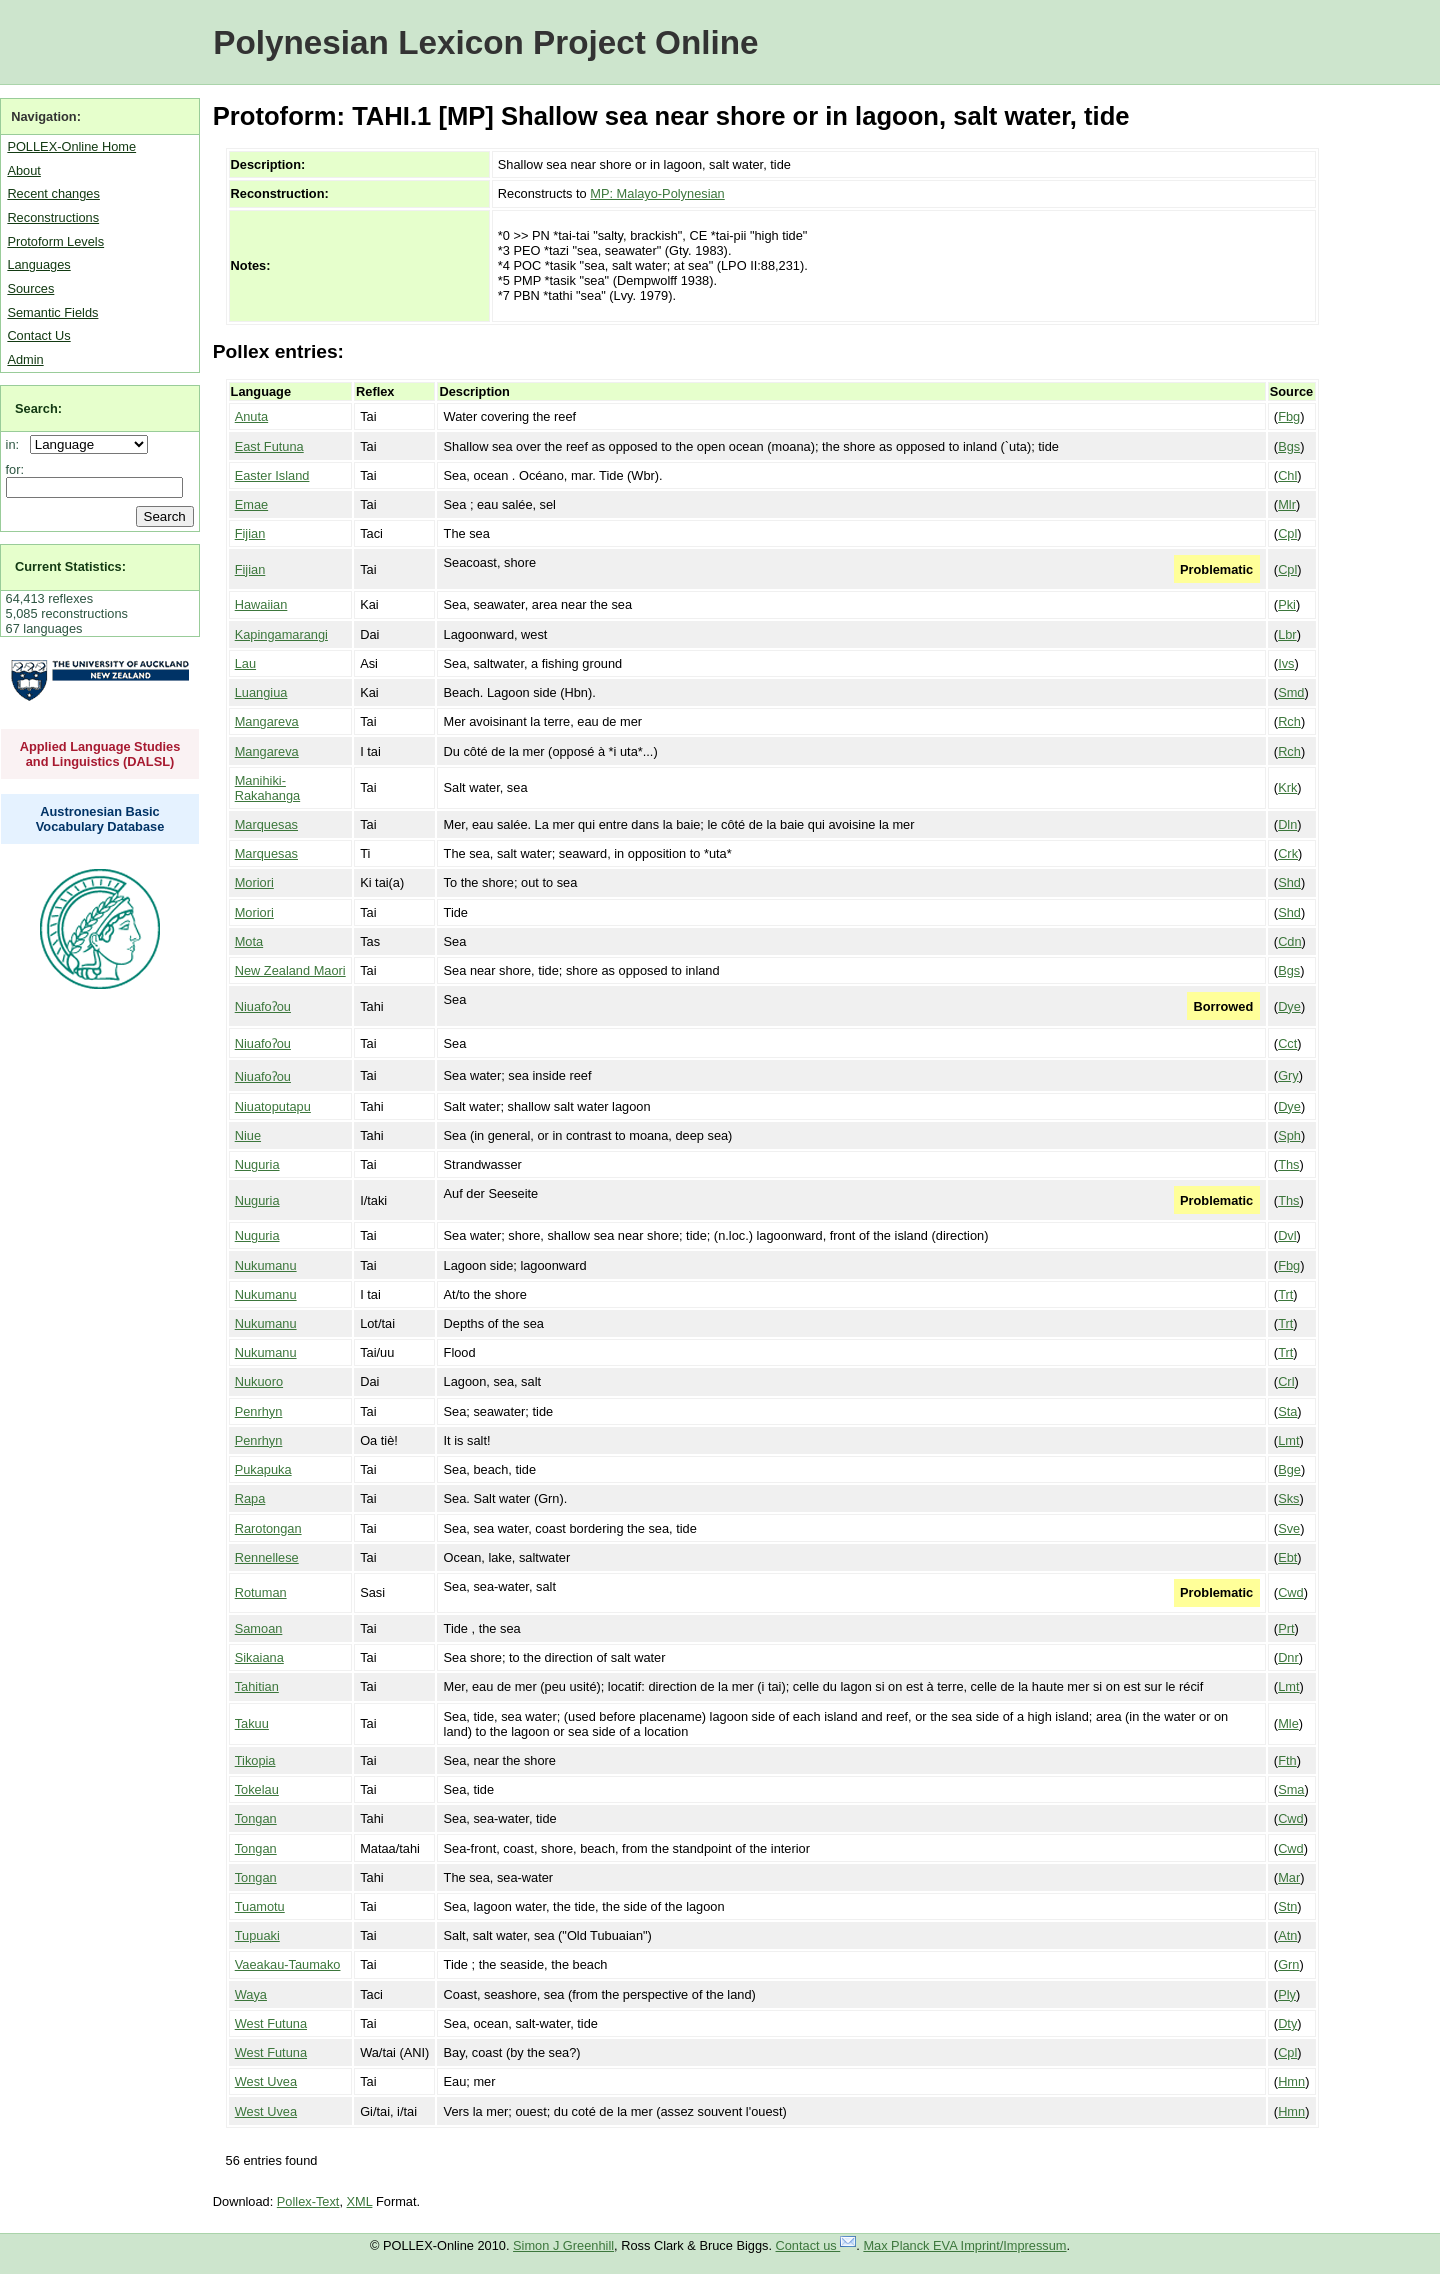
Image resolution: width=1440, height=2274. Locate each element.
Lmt (1288, 1440)
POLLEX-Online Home (71, 146)
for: (15, 469)
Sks (1288, 1498)
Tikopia (255, 1760)
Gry (1288, 1075)
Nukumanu (266, 1265)
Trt (1285, 1294)
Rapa (250, 1498)
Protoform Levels (55, 241)
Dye (1289, 1006)
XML (360, 2201)
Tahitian (257, 1686)
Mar (1289, 1877)
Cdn (1289, 941)
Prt (1286, 1628)
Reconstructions (53, 217)
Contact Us (38, 335)
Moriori (254, 882)
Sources (30, 288)
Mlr (1287, 504)
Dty (1287, 2023)
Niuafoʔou (263, 1006)
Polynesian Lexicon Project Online (485, 42)
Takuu (252, 1723)
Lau (245, 663)
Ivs (1286, 663)
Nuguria (257, 1164)
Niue (248, 1135)
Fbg (1289, 416)
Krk (1287, 787)
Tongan (256, 1818)
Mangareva (267, 721)
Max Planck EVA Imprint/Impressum (964, 2245)
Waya (251, 1994)
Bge (1289, 1469)
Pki (1287, 604)
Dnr (1288, 1657)
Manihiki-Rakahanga (267, 788)
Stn (1287, 1906)
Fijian (250, 533)
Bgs (1289, 446)
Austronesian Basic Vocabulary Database (100, 819)
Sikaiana (259, 1657)
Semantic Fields (52, 312)
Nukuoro (259, 1381)
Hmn (1291, 2081)
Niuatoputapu (273, 1106)
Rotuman (261, 1592)
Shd (1289, 882)
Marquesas (266, 824)
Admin (25, 359)
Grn (1288, 1964)
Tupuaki (257, 1935)
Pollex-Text (308, 2201)
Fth (1287, 1760)
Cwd (1291, 1592)
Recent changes (53, 193)
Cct (1287, 1043)
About (23, 170)
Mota (249, 941)
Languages (38, 264)
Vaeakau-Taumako (288, 1964)
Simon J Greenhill (563, 2245)
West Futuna (271, 2023)
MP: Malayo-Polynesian (657, 193)
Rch (1289, 721)
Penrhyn (259, 1411)
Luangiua (261, 692)
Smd (1291, 692)
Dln (1287, 824)
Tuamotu (260, 1906)
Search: (38, 408)
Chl (1287, 475)
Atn (1287, 1935)
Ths (1288, 1164)
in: (16, 444)
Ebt (1287, 1557)
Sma (1291, 1789)
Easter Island (272, 475)
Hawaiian (261, 604)
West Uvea (266, 2081)
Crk (1288, 853)
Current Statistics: (70, 566)
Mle (1288, 1723)
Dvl (1287, 1235)
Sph (1289, 1135)
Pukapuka (263, 1469)
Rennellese (267, 1557)
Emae (251, 504)
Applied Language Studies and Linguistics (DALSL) (100, 754)
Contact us (816, 2245)
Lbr (1287, 634)
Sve (1289, 1528)
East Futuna (269, 446)
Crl (1286, 1381)
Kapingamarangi (281, 634)
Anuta (251, 416)
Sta (1287, 1411)
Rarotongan (268, 1528)
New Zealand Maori (290, 970)
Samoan (259, 1628)
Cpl (1287, 533)
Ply (1287, 1994)
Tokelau (257, 1789)
